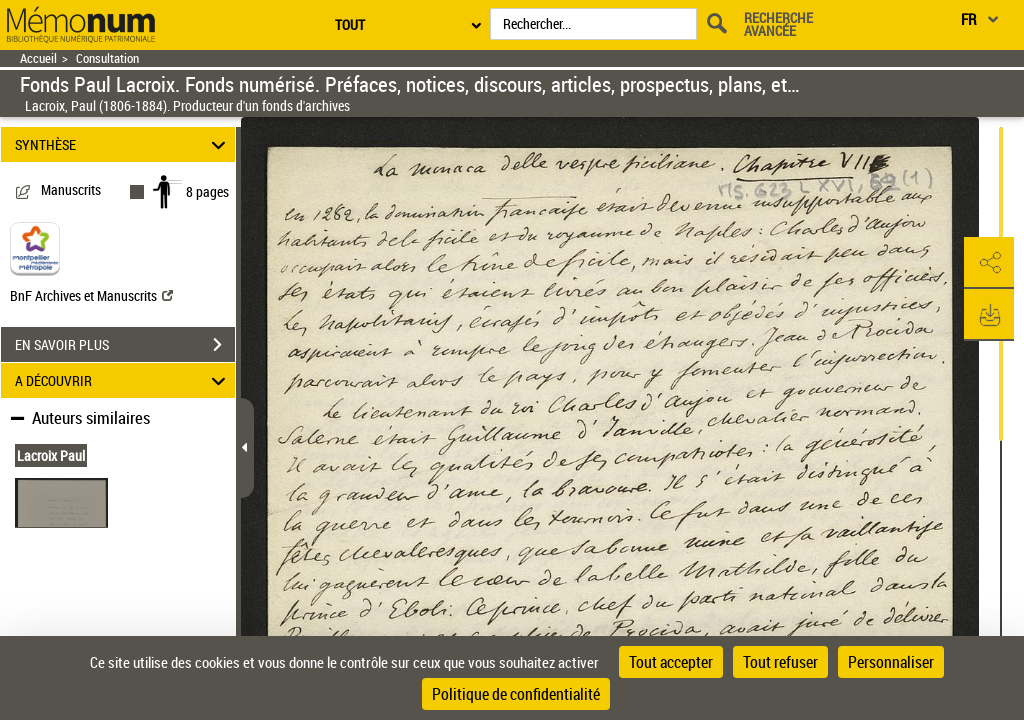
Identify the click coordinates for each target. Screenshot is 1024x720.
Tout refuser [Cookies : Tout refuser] (780, 662)
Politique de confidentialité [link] (516, 694)
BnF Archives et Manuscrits (91, 295)
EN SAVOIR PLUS (125, 345)
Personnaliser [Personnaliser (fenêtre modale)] (891, 662)
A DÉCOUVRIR (123, 380)
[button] (989, 263)
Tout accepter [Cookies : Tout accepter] (671, 662)
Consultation (107, 58)
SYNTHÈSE (123, 144)
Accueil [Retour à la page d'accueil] (38, 58)
